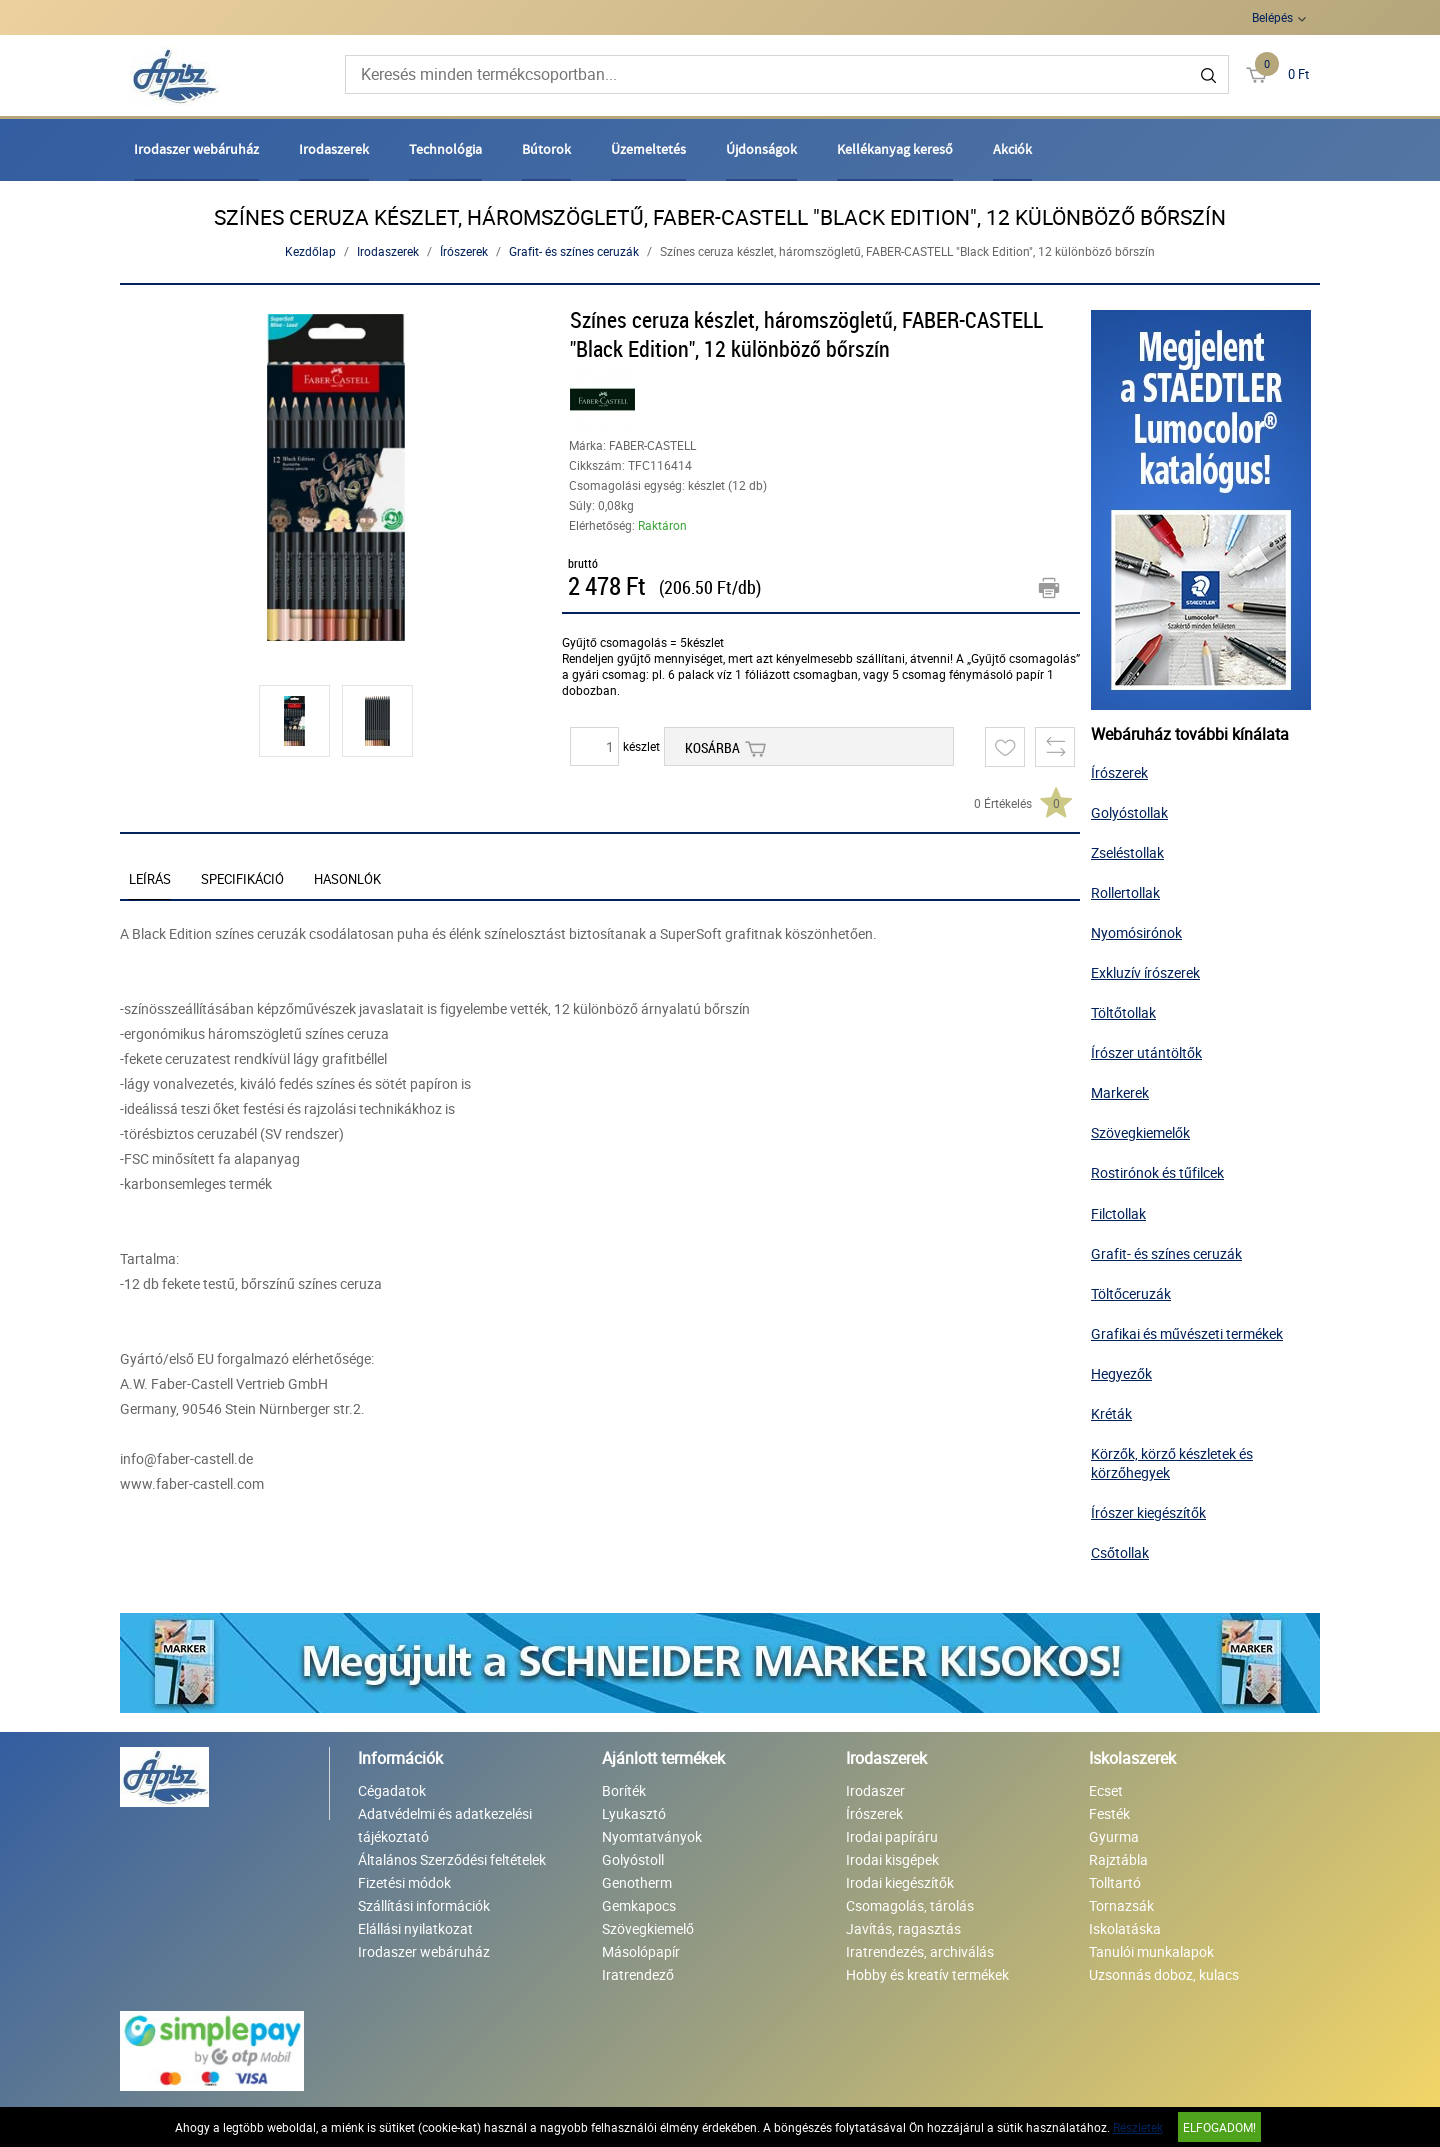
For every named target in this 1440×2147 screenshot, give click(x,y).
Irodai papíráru (892, 1836)
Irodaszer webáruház (196, 149)
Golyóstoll (633, 1859)
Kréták (1111, 1413)
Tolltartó (1115, 1882)
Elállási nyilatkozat (415, 1928)
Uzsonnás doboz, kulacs (1164, 1974)
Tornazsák (1121, 1905)
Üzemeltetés (648, 149)
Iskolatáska (1125, 1928)
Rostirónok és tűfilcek (1157, 1172)
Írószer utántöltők (1146, 1052)
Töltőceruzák (1131, 1293)
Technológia (445, 149)
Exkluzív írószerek (1145, 972)
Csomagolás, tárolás (910, 1905)
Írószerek (464, 251)
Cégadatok (392, 1790)
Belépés (1272, 17)
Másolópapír (641, 1951)
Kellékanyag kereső (895, 149)
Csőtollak (1120, 1552)
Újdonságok (761, 149)
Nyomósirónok (1136, 932)
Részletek (1138, 2127)
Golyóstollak (1129, 812)
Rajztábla (1118, 1859)
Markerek (1120, 1092)
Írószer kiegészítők (1148, 1512)
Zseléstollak (1127, 852)
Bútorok (546, 149)
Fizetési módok (404, 1882)
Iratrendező (638, 1974)
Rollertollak (1125, 892)
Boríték (624, 1790)
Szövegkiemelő (648, 1928)
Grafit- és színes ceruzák (574, 251)
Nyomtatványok (652, 1836)
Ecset (1106, 1790)
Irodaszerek (334, 149)
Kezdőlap (310, 251)
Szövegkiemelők (1140, 1132)
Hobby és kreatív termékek (927, 1974)
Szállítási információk (424, 1905)
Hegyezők (1121, 1373)
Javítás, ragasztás (903, 1928)
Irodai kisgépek (892, 1859)
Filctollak (1118, 1213)
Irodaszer (875, 1790)
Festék (1109, 1813)
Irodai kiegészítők (900, 1882)
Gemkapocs (639, 1905)
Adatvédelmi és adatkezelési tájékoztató (445, 1825)
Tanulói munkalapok (1151, 1951)
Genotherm (637, 1882)
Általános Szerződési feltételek (452, 1859)
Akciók (1012, 149)
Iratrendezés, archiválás (920, 1951)
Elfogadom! (1219, 2127)
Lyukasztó (634, 1813)
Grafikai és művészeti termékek (1187, 1333)
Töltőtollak (1123, 1012)
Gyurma (1114, 1836)
